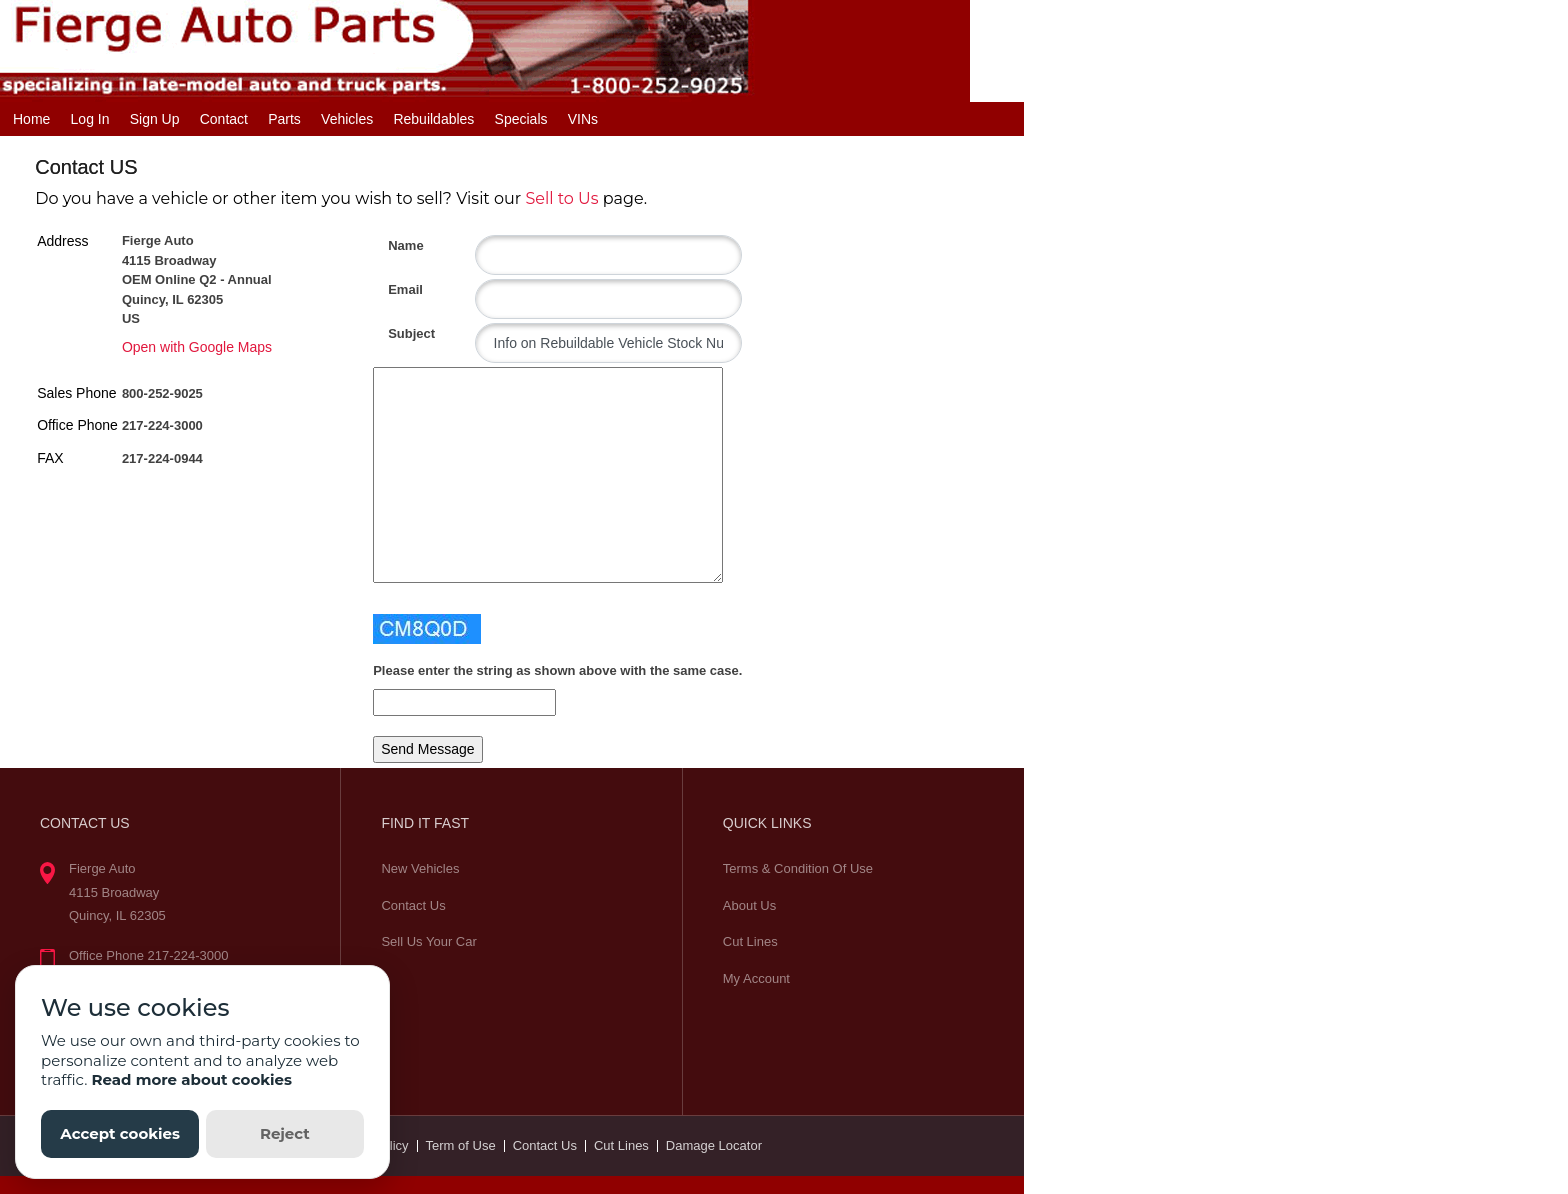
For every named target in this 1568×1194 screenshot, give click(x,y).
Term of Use (461, 1145)
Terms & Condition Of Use (798, 868)
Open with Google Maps (197, 347)
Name (395, 245)
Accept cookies (120, 1133)
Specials (521, 119)
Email (395, 289)
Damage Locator (714, 1145)
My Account (756, 978)
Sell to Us (561, 198)
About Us (749, 905)
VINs (583, 119)
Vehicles (347, 119)
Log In (90, 119)
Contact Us (413, 905)
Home (31, 119)
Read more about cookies (191, 1079)
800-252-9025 (162, 393)
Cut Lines (750, 941)
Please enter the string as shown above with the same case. (557, 670)
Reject (285, 1133)
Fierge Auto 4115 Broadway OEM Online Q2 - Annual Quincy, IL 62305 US (197, 279)
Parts (284, 119)
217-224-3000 (162, 425)
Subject (395, 333)
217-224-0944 (162, 458)
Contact (224, 119)
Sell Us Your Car (428, 941)
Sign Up (155, 119)
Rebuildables (433, 119)
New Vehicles (420, 868)
